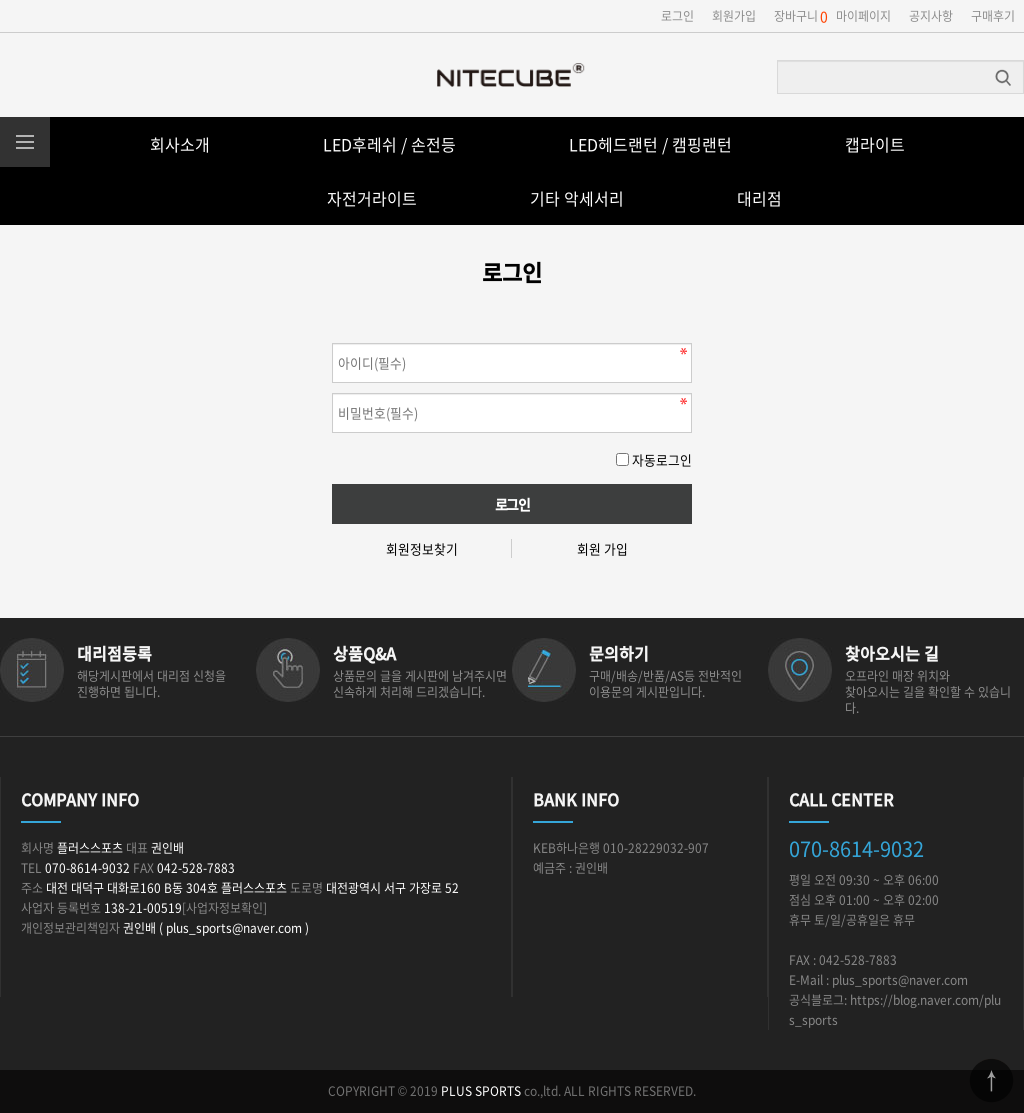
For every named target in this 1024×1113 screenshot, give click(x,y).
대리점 (759, 198)
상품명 (778, 61)
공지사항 (931, 16)
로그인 (677, 16)
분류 (25, 142)
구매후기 (993, 16)
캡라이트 (875, 144)
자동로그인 (662, 459)
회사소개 (180, 144)
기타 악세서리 (577, 198)
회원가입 (734, 16)
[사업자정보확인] (224, 908)
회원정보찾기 (422, 548)
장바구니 (796, 16)
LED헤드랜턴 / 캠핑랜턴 (650, 144)
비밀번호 (332, 338)
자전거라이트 (372, 198)
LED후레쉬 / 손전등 (389, 144)
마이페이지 (863, 16)
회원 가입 (602, 548)
